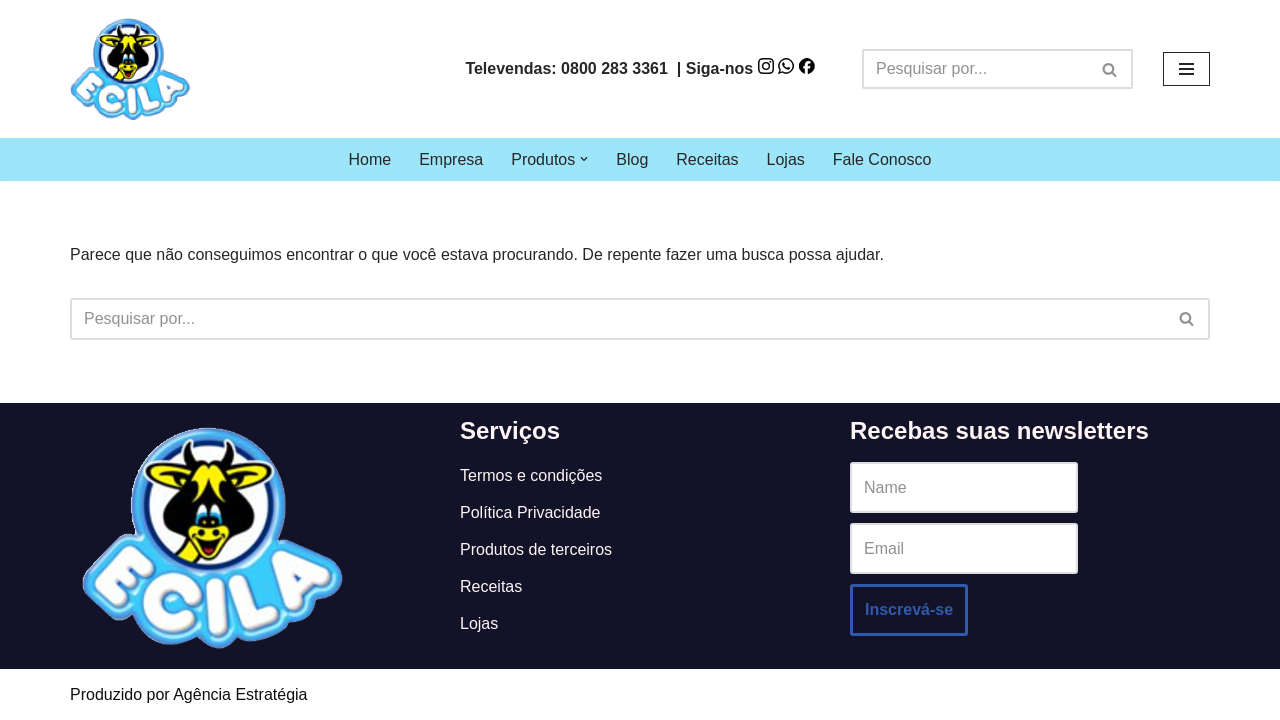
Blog (632, 159)
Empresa (451, 159)
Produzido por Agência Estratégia (188, 694)
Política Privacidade (530, 512)
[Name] (964, 487)
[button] (584, 159)
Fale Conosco (882, 159)
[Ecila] (130, 69)
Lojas (786, 159)
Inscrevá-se (909, 609)
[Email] (964, 548)
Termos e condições (531, 475)
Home (369, 159)
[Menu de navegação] (1186, 69)
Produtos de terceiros (536, 549)
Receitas (707, 159)
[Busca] (975, 69)
